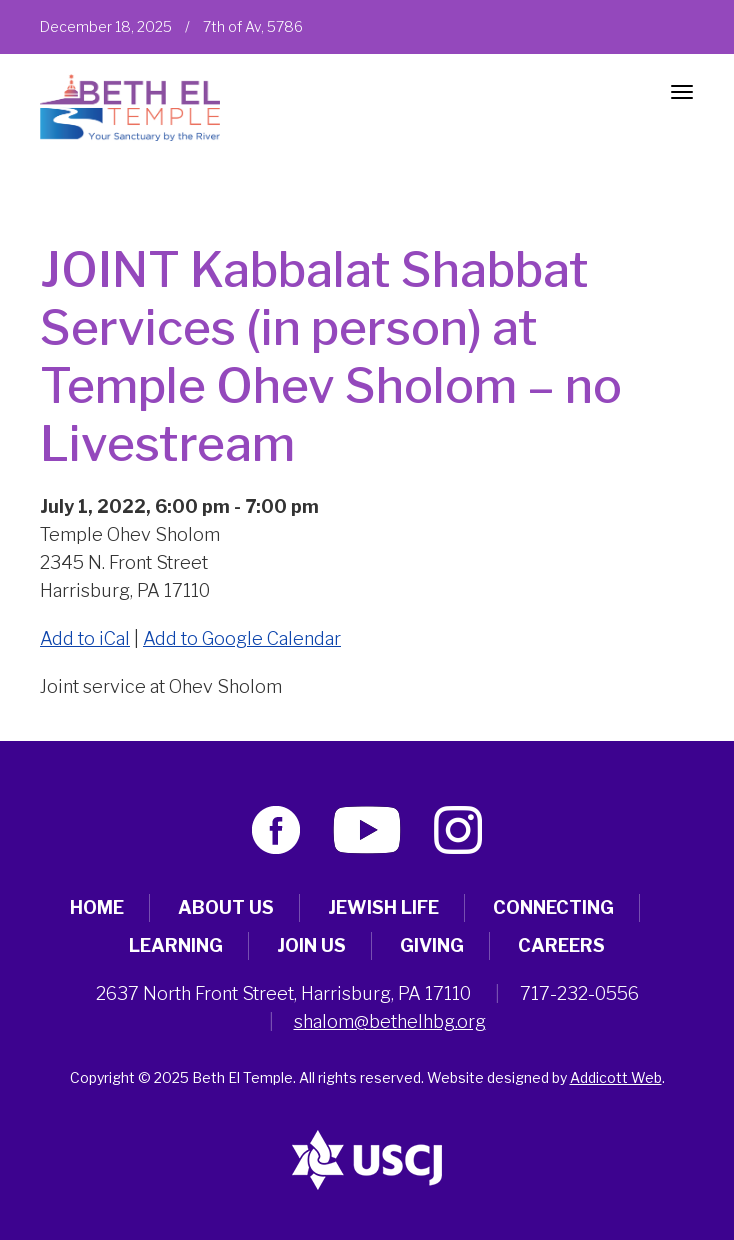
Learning (176, 945)
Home (97, 907)
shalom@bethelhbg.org (390, 1021)
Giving (432, 945)
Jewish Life (383, 907)
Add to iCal (85, 638)
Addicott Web (616, 1077)
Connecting (553, 907)
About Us (226, 907)
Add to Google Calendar (242, 638)
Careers (561, 945)
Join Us (311, 945)
